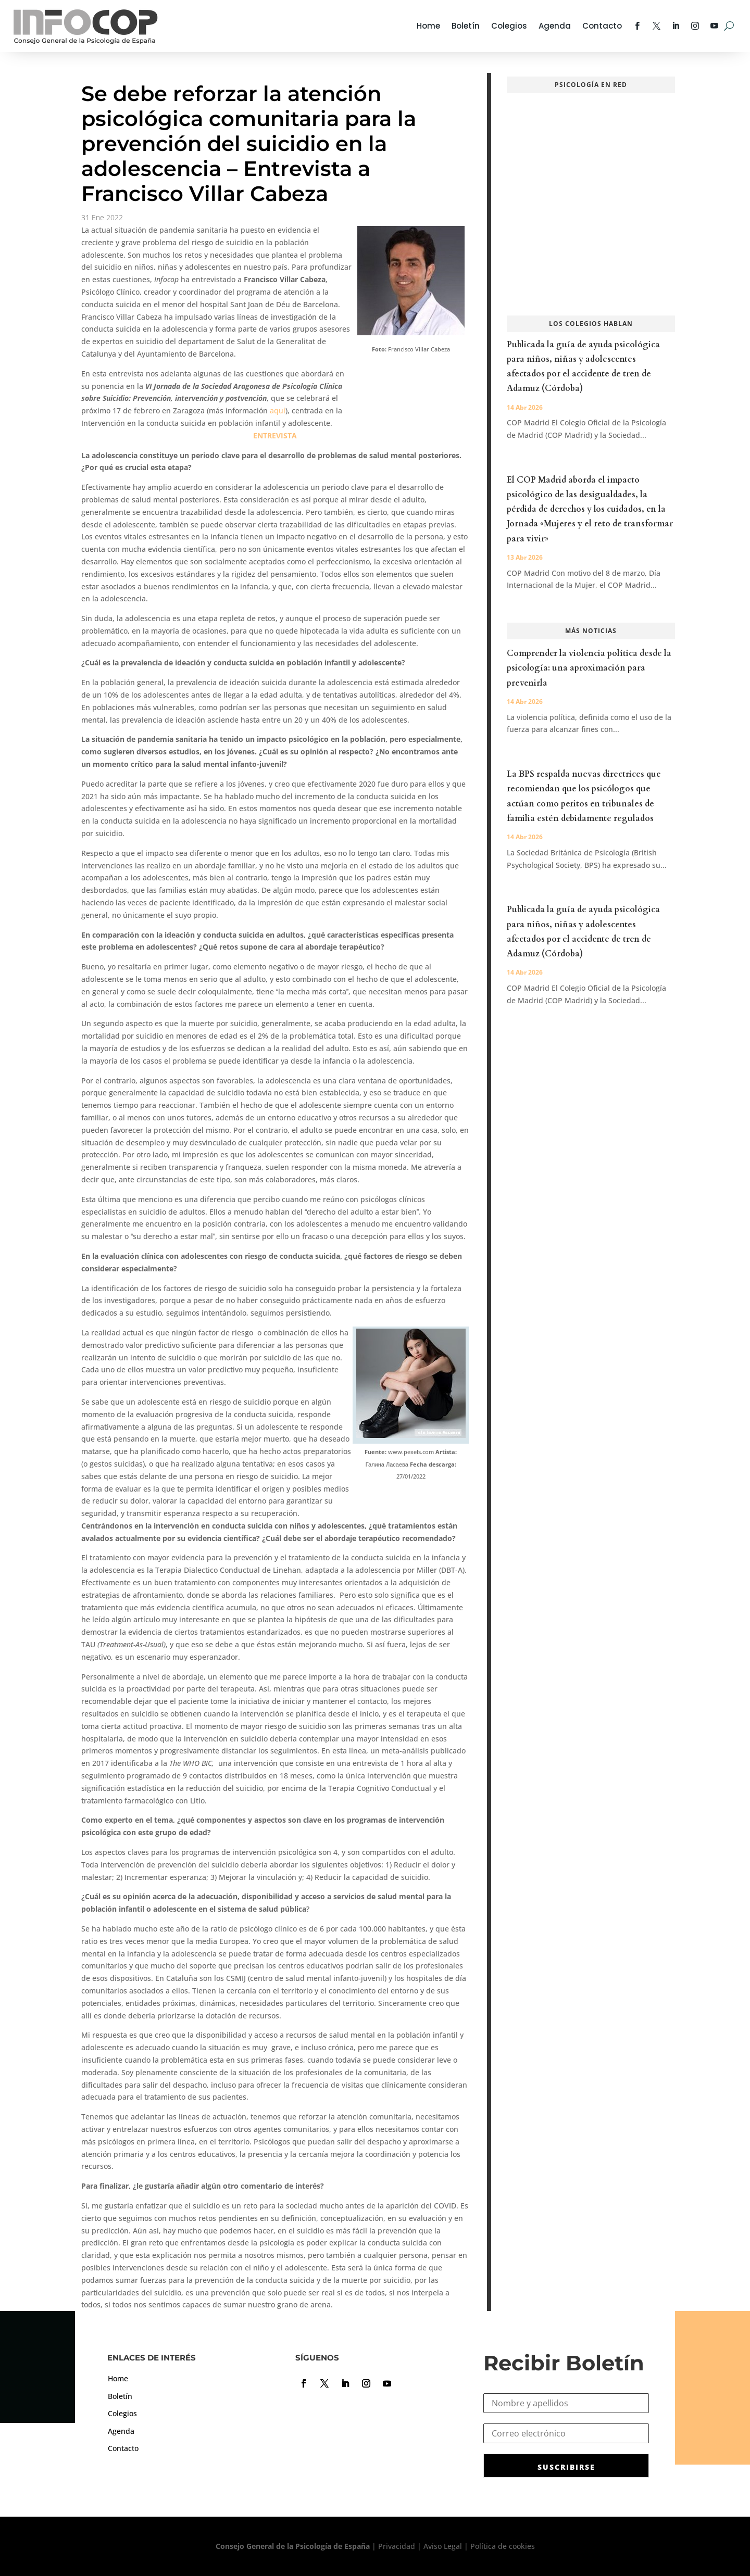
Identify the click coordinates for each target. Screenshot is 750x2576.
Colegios (509, 25)
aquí (277, 410)
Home (428, 25)
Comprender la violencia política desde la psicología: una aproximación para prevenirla (589, 668)
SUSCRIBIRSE (566, 2467)
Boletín (466, 25)
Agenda (555, 25)
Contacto (602, 25)
